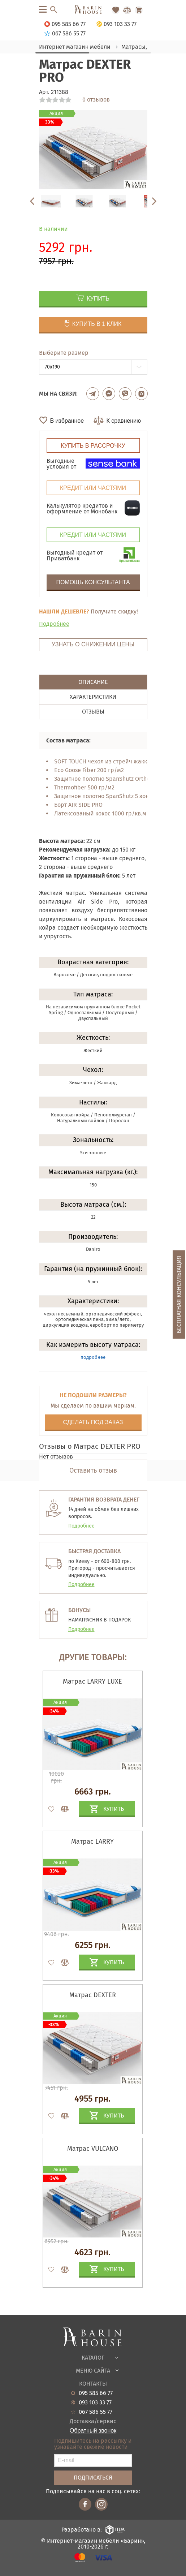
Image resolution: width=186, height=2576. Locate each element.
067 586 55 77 (95, 2412)
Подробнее (54, 623)
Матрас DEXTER (92, 1995)
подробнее (93, 1357)
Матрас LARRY (92, 1841)
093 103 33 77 (95, 2402)
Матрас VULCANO (92, 2149)
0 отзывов (96, 100)
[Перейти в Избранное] (116, 10)
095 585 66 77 (96, 2393)
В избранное (67, 421)
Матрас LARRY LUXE (92, 1681)
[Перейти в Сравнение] (127, 10)
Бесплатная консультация (179, 1295)
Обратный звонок (93, 2431)
